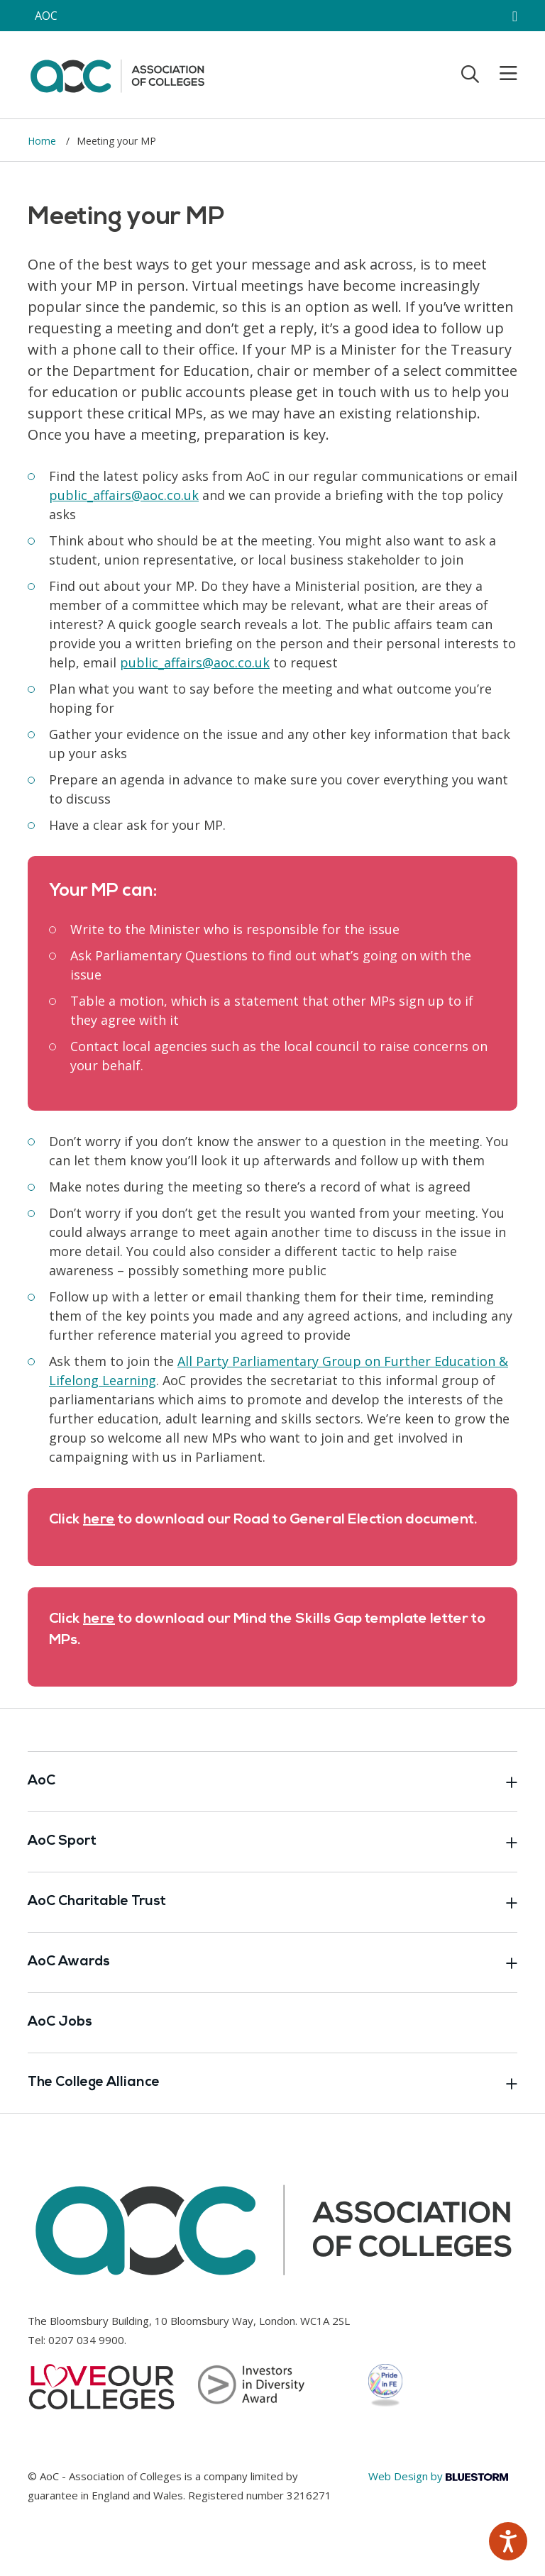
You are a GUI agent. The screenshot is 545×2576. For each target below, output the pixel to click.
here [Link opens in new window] (99, 1520)
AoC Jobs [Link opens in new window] (60, 2022)
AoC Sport (272, 1842)
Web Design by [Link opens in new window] (438, 2476)
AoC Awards (272, 1962)
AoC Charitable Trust (272, 1902)
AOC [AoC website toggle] (46, 15)
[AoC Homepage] (117, 74)
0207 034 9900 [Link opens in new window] (86, 2340)
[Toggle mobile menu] (499, 74)
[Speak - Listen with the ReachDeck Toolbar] (508, 2541)
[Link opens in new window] (124, 495)
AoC (272, 1782)
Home (43, 141)
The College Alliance (272, 2083)
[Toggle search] (470, 74)
